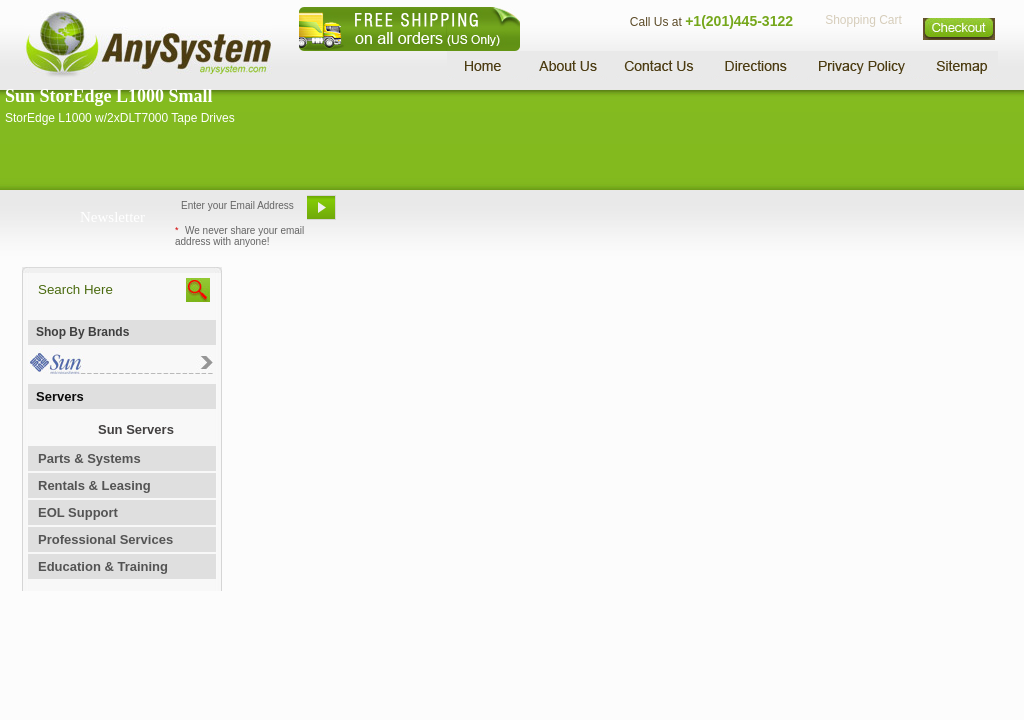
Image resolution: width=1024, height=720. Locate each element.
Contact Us (659, 65)
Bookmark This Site (632, 215)
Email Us (392, 215)
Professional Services (105, 539)
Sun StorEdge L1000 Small (109, 96)
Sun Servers (136, 429)
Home (485, 65)
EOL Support (78, 512)
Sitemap (960, 65)
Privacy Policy (862, 65)
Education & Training (103, 566)
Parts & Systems (89, 458)
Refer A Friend (500, 215)
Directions (756, 65)
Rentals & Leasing (94, 485)
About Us (567, 65)
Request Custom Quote (903, 215)
